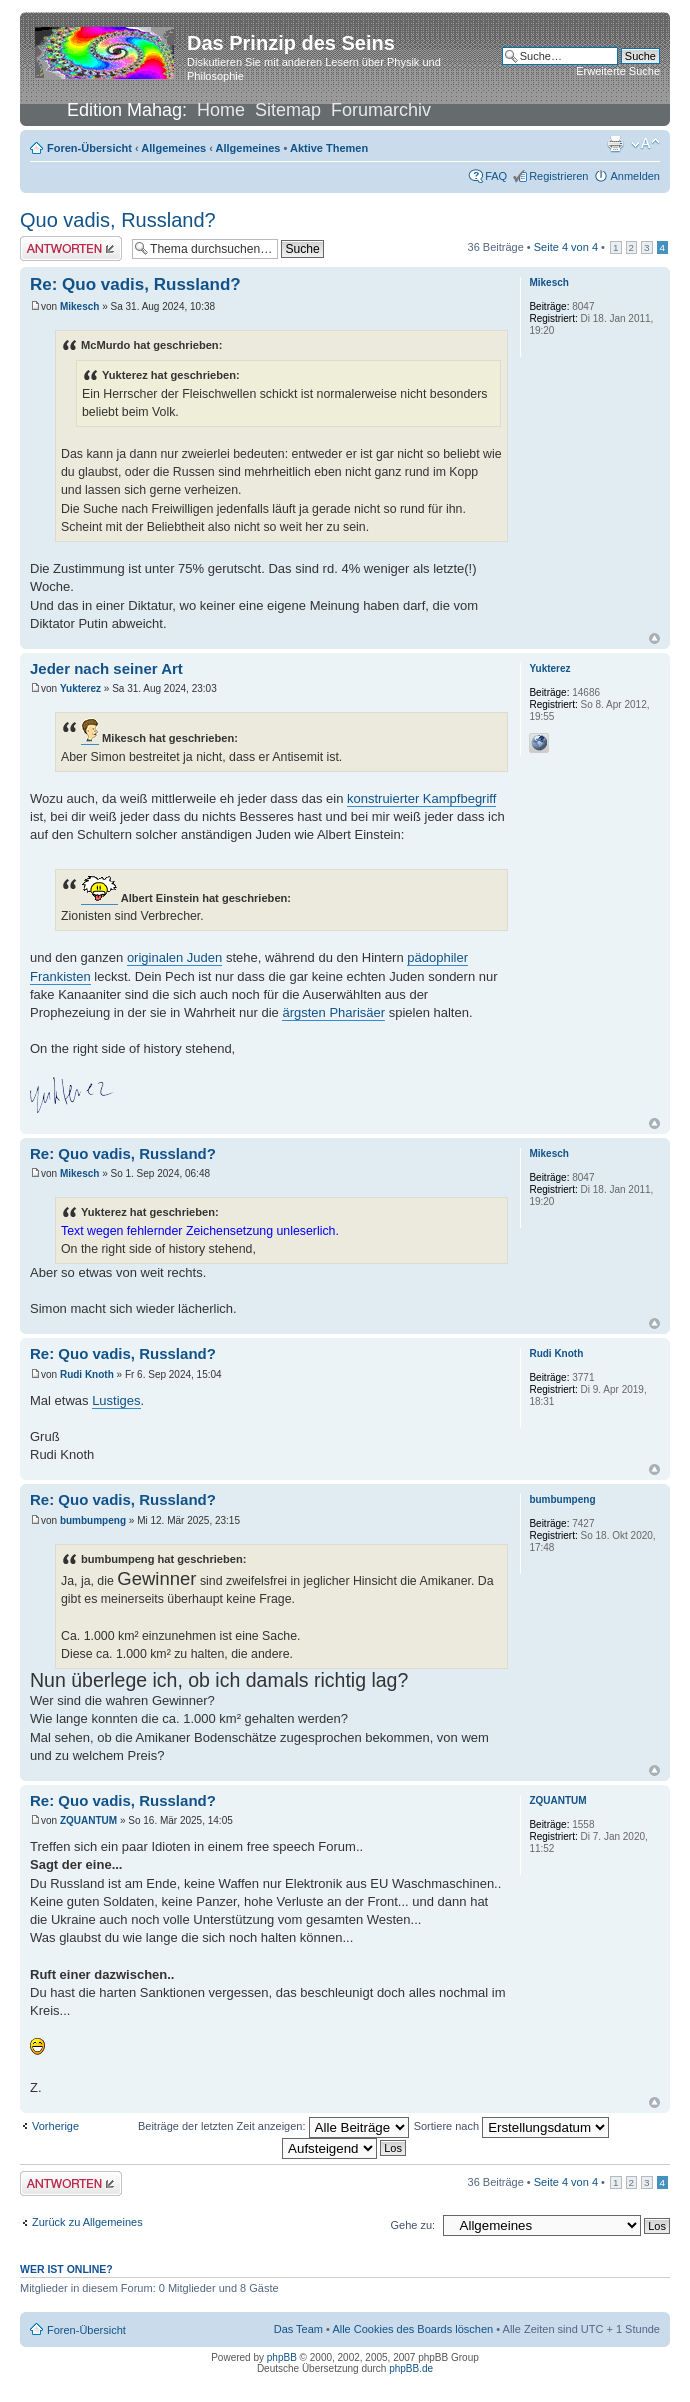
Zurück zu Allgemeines (87, 2222)
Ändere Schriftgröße (645, 144)
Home (221, 110)
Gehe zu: (412, 2225)
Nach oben (654, 638)
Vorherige (55, 2126)
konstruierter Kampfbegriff (421, 798)
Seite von (566, 247)
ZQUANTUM (88, 1820)
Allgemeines (173, 148)
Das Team (298, 2329)
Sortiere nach (511, 2126)
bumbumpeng (93, 1520)
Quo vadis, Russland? (118, 220)
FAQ (496, 176)
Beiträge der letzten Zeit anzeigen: (273, 2126)
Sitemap (288, 110)
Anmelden (635, 176)
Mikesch (79, 306)
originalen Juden (174, 957)
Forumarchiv (381, 110)
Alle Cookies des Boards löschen (412, 2329)
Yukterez (80, 688)
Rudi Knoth (87, 1374)
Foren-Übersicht (89, 148)
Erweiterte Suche (618, 71)
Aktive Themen (329, 148)
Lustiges (116, 1400)
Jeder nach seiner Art (106, 668)
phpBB (282, 2357)
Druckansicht (615, 144)
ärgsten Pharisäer (333, 1012)
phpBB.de (411, 2368)
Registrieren (558, 176)
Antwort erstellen (71, 248)
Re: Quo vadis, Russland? (135, 284)
